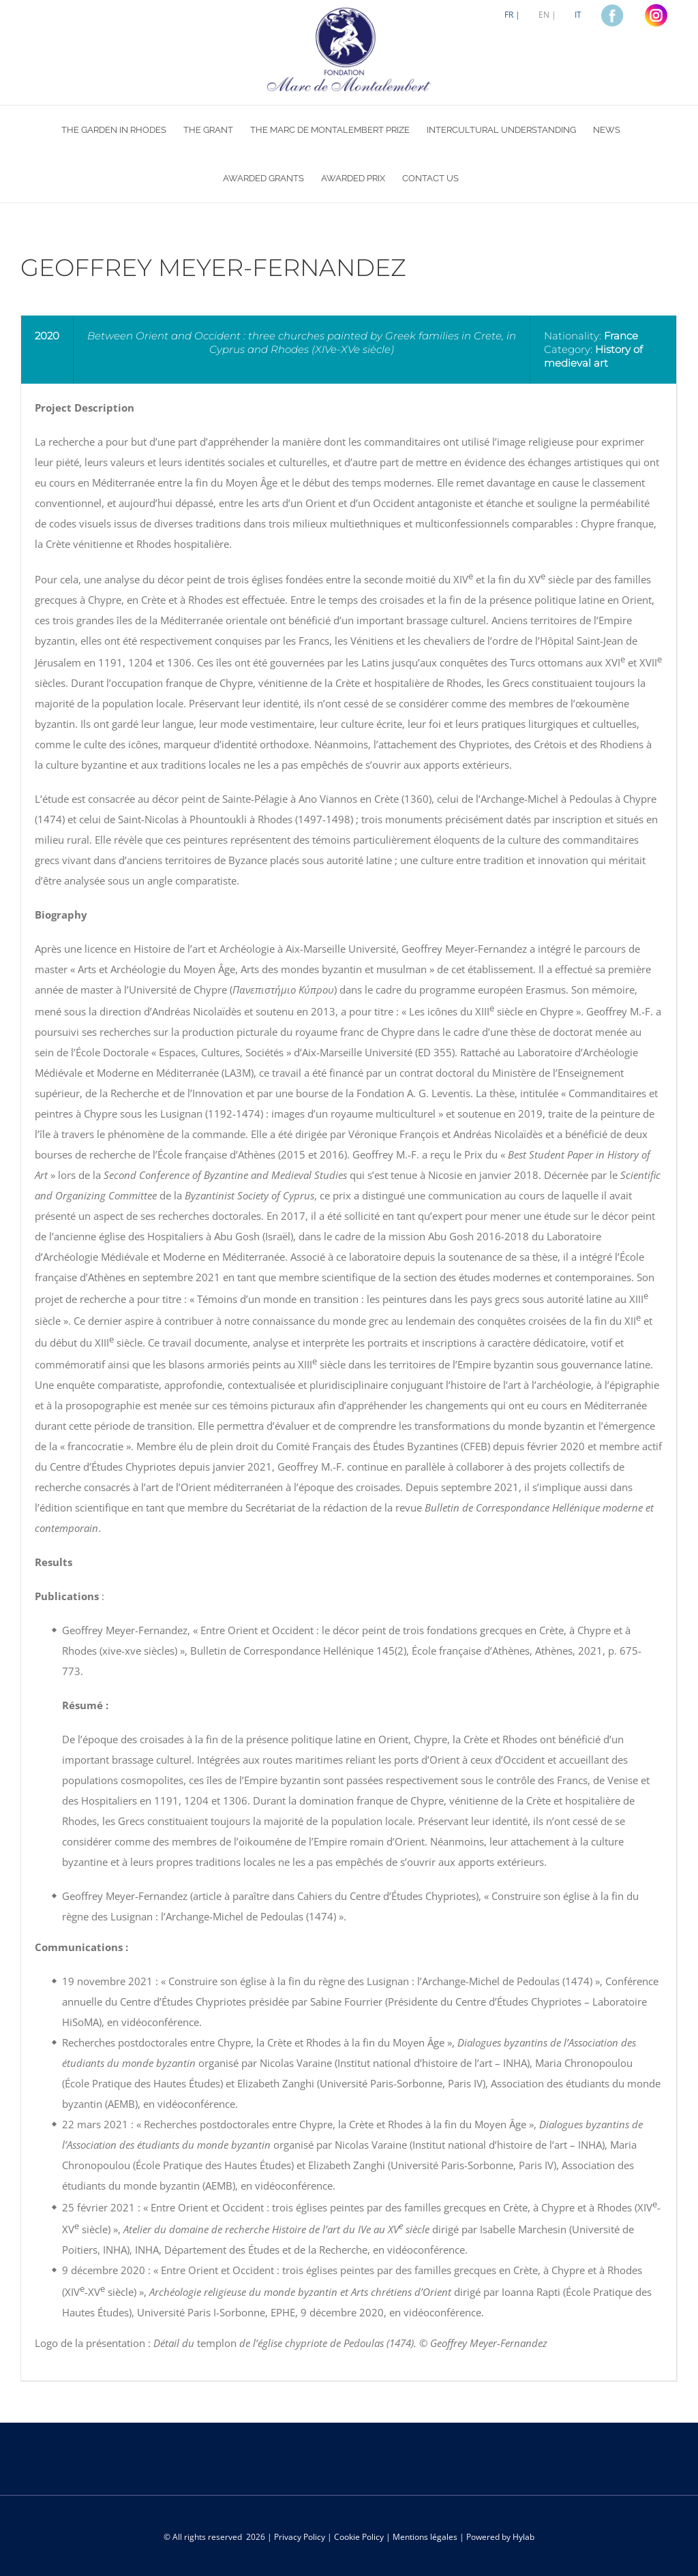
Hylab (523, 2537)
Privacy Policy (299, 2537)
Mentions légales (425, 2537)
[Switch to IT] (578, 15)
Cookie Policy (359, 2537)
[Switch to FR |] (512, 15)
